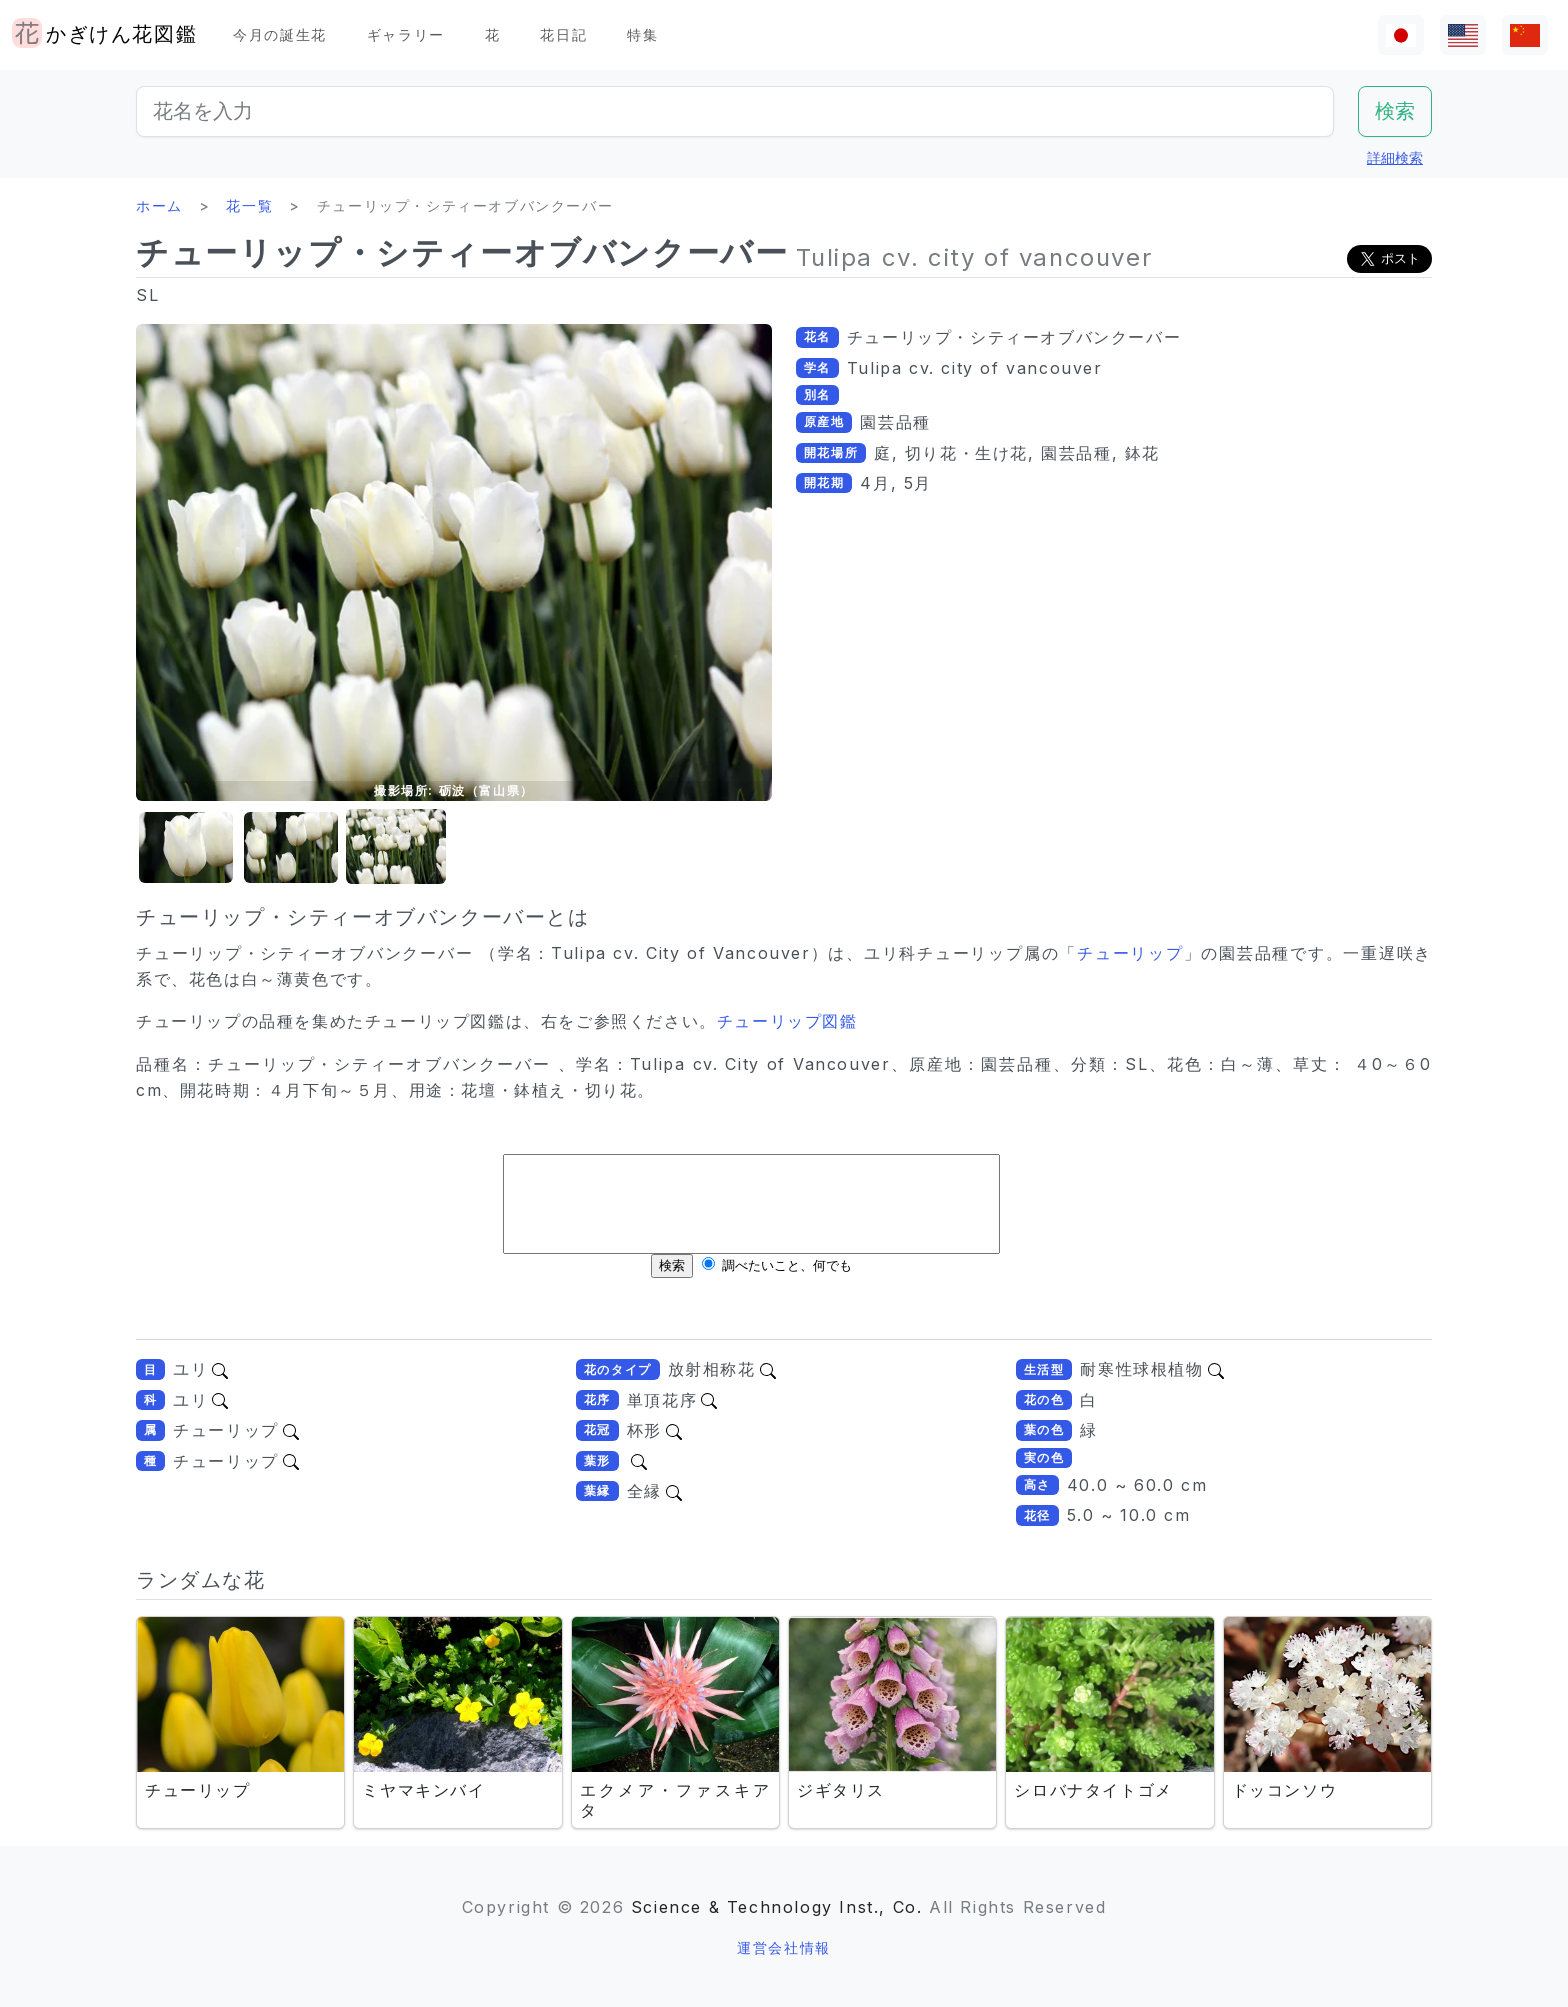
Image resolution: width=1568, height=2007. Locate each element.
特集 (642, 34)
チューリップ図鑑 (787, 1021)
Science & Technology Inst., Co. (777, 1907)
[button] (186, 847)
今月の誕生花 (280, 34)
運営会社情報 (784, 1947)
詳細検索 (1395, 157)
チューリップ (1130, 953)
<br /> (751, 1231)
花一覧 (249, 205)
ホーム (159, 205)
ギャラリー (406, 34)
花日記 (563, 34)
